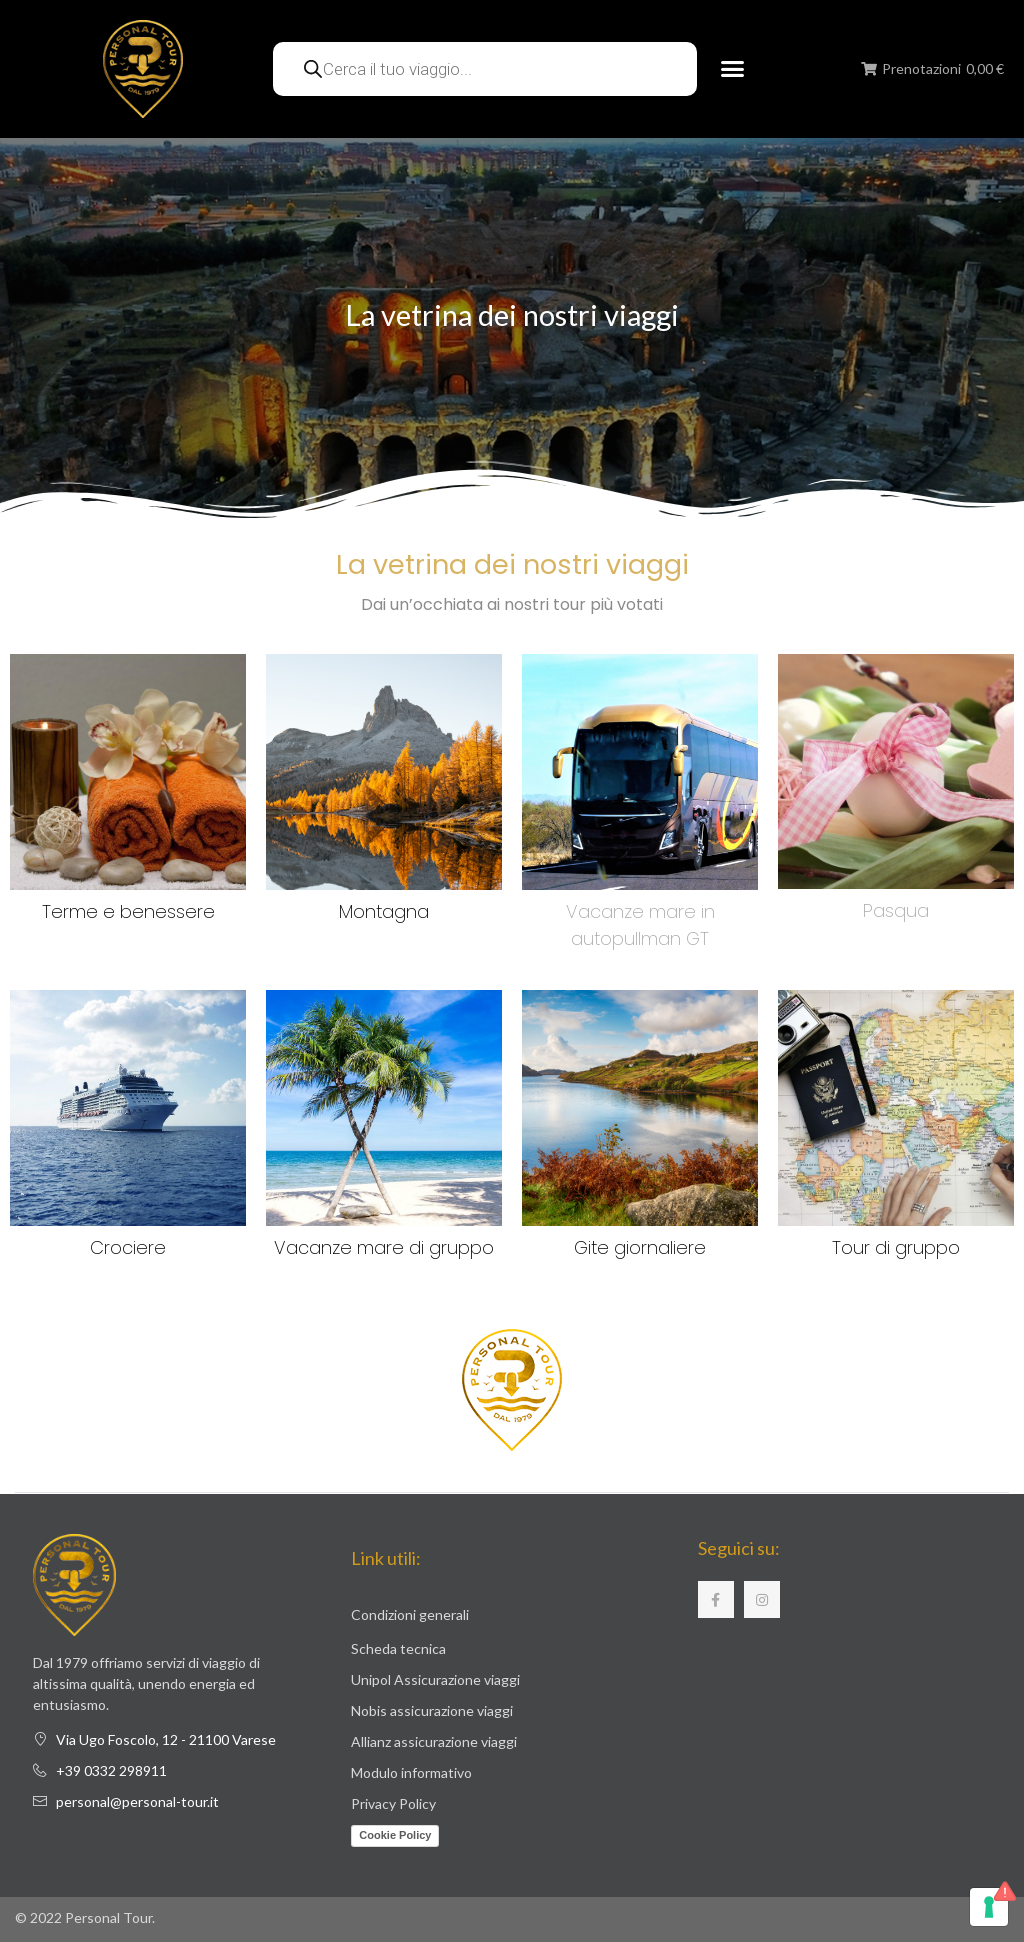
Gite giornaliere (640, 1247)
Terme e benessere (128, 911)
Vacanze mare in (640, 911)
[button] (732, 69)
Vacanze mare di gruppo (384, 1247)
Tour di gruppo (896, 1247)
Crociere (128, 1247)
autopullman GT (640, 938)
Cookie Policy (395, 1835)
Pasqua (896, 910)
